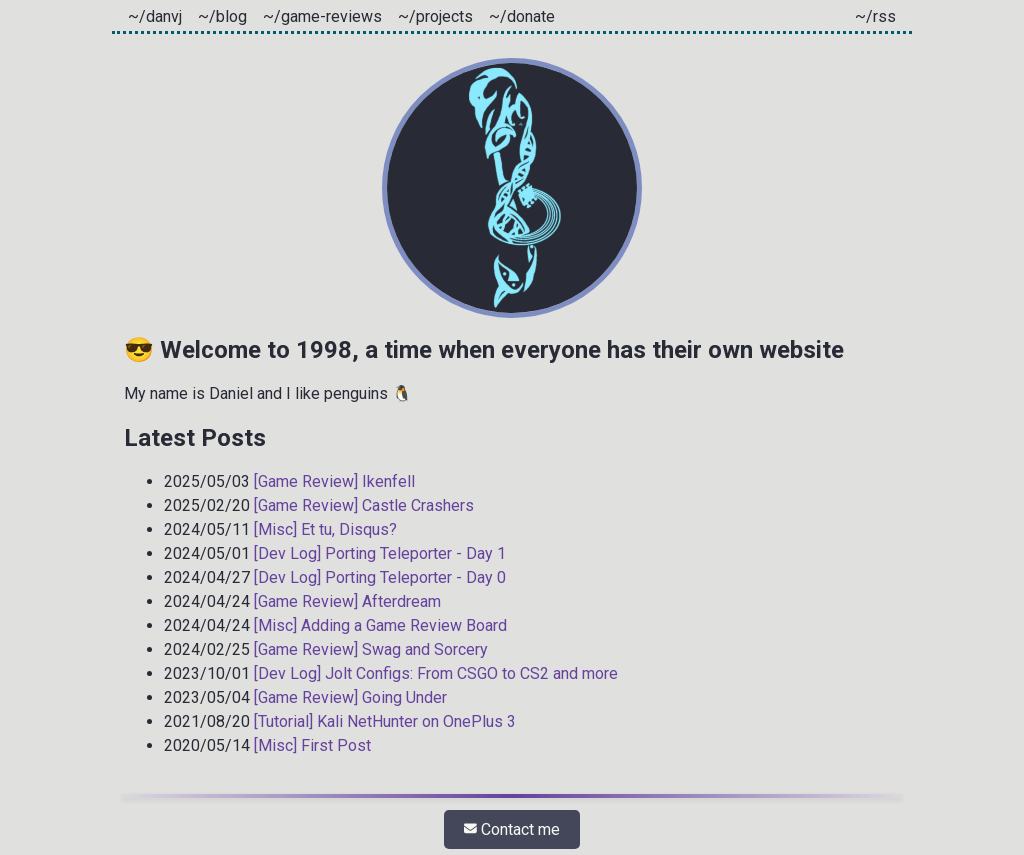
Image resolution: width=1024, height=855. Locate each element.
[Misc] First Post (312, 745)
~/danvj (155, 16)
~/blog (222, 16)
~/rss (875, 16)
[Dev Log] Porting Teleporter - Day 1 (380, 553)
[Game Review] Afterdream (347, 601)
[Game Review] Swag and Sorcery (371, 649)
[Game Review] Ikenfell (334, 481)
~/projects (435, 16)
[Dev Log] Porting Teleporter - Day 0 (380, 577)
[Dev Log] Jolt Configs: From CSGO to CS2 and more (436, 673)
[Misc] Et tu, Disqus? (325, 529)
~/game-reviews (322, 16)
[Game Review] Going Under (350, 697)
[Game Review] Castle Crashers (364, 505)
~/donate (522, 16)
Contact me (512, 829)
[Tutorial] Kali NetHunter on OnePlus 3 (385, 721)
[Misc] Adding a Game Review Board (380, 625)
